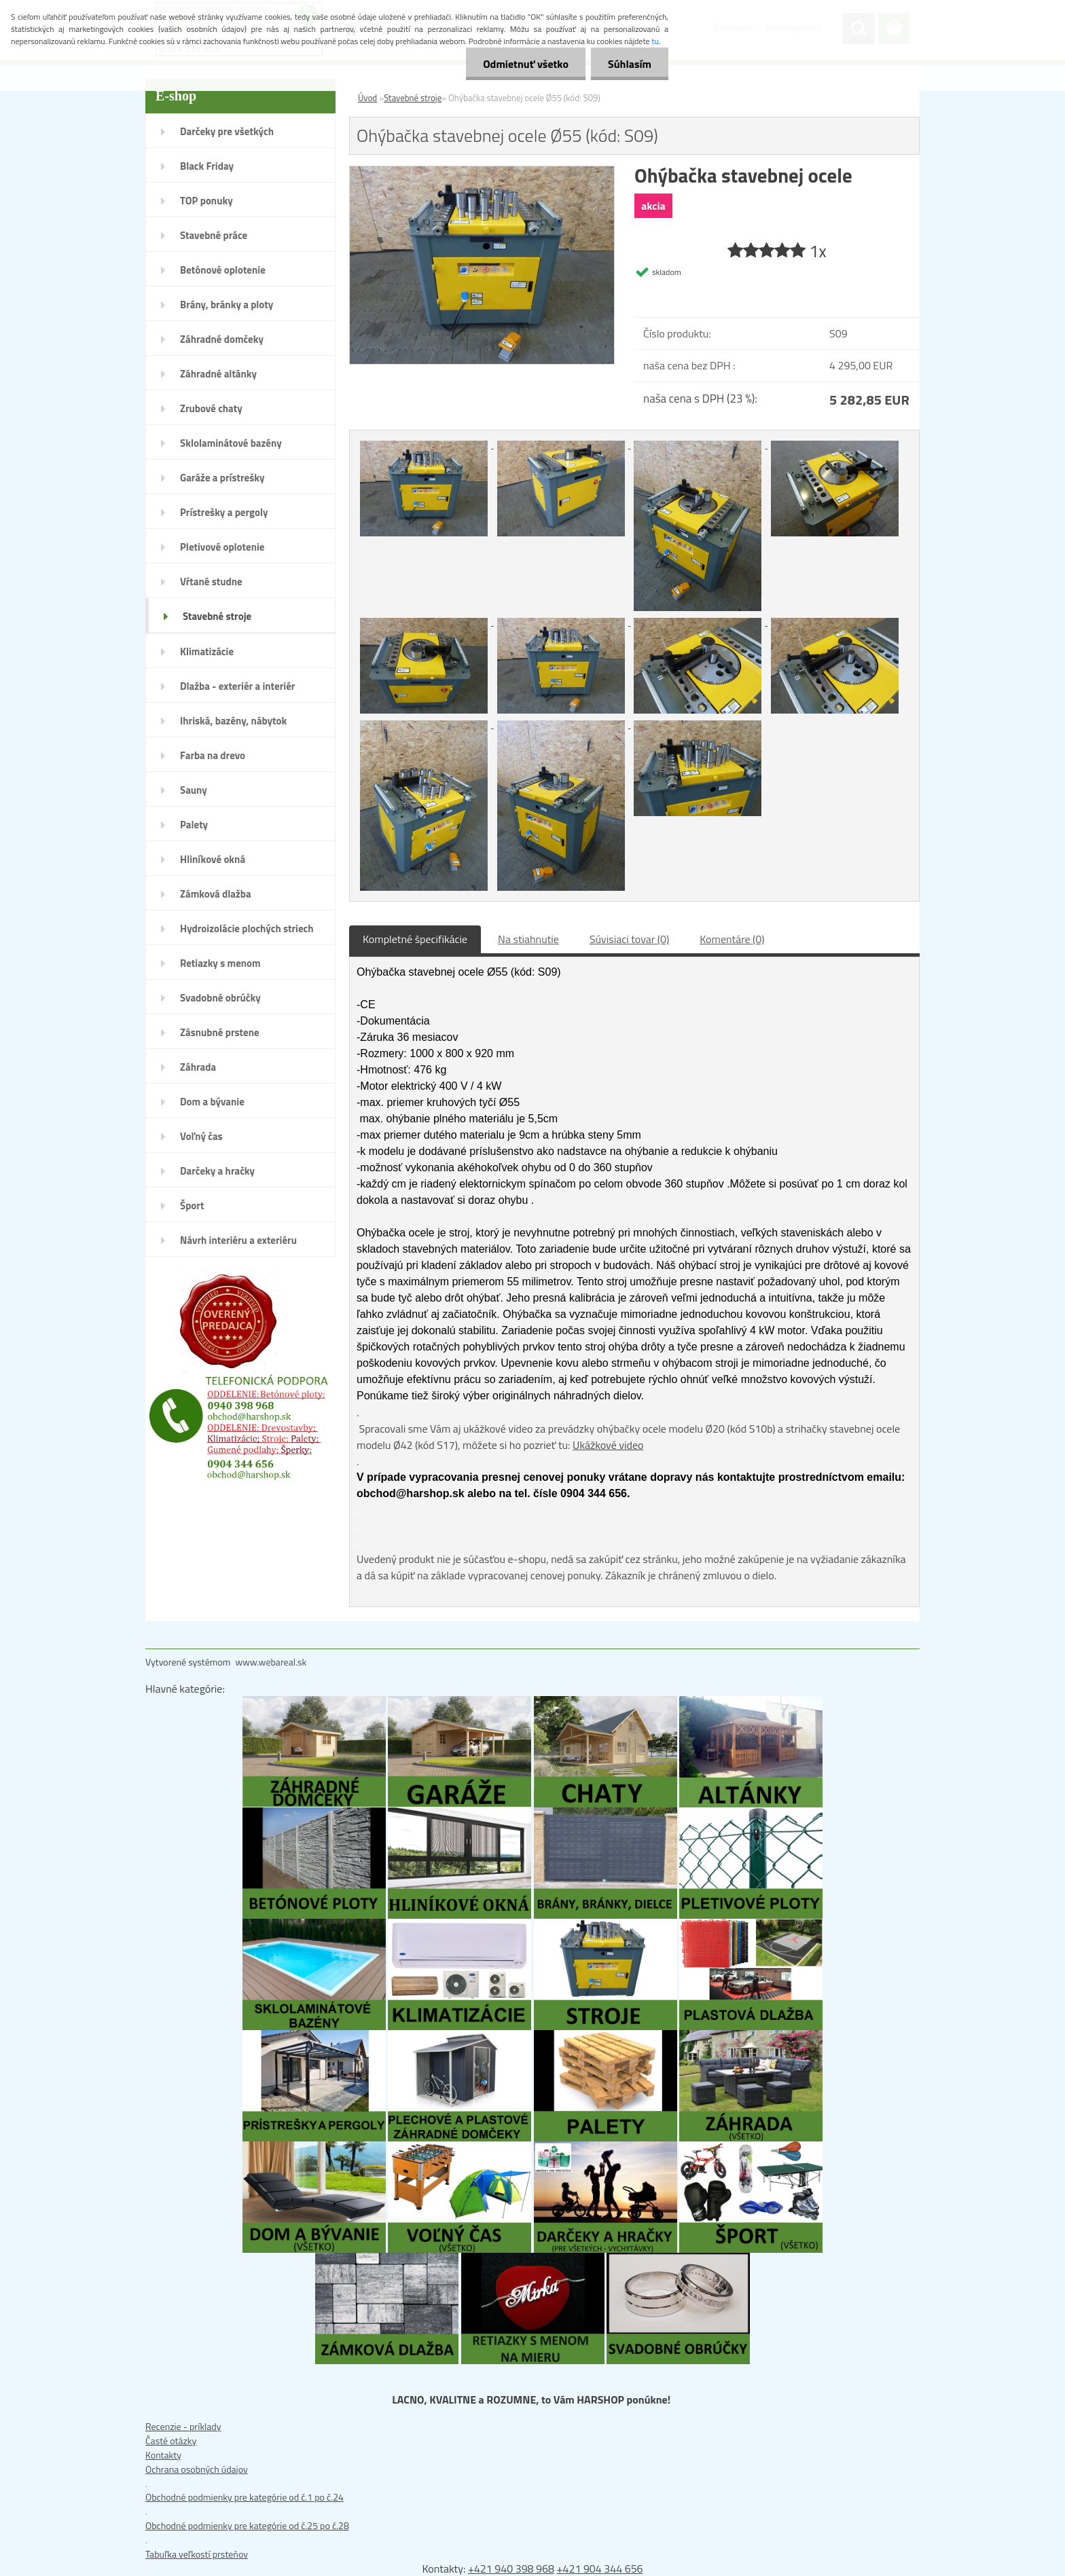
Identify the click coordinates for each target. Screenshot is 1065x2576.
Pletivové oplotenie (222, 547)
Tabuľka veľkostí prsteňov (196, 2554)
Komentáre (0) (732, 939)
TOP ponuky (206, 200)
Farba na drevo (212, 755)
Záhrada (198, 1067)
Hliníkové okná (212, 859)
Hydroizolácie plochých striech (247, 928)
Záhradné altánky (218, 374)
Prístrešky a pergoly (224, 512)
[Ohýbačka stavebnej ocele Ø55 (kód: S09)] (482, 173)
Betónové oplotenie (223, 270)
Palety (194, 824)
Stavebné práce (213, 235)
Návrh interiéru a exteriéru (238, 1240)
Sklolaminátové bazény (231, 443)
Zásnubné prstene (219, 1032)
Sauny (193, 790)
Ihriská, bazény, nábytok (233, 721)
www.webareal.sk (271, 1662)
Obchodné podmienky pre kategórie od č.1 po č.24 (244, 2497)
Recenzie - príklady (183, 2426)
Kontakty (163, 2455)
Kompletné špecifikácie (415, 939)
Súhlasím (629, 64)
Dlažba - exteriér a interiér (237, 686)
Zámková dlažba (215, 894)
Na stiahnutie (528, 939)
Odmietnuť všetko (525, 64)
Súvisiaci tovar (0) (629, 939)
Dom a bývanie (212, 1101)
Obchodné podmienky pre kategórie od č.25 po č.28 (247, 2525)
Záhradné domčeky (222, 339)
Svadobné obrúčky (220, 998)
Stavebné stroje (217, 616)
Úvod (367, 98)
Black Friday (207, 166)
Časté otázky (170, 2440)
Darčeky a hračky (217, 1171)
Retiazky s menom (220, 963)
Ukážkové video (608, 1445)
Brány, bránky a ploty (226, 304)
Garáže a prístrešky (222, 477)
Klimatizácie (207, 651)
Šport (192, 1205)
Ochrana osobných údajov (196, 2469)
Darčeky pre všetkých (227, 131)
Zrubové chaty (211, 408)
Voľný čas (201, 1136)
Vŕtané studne (211, 581)
